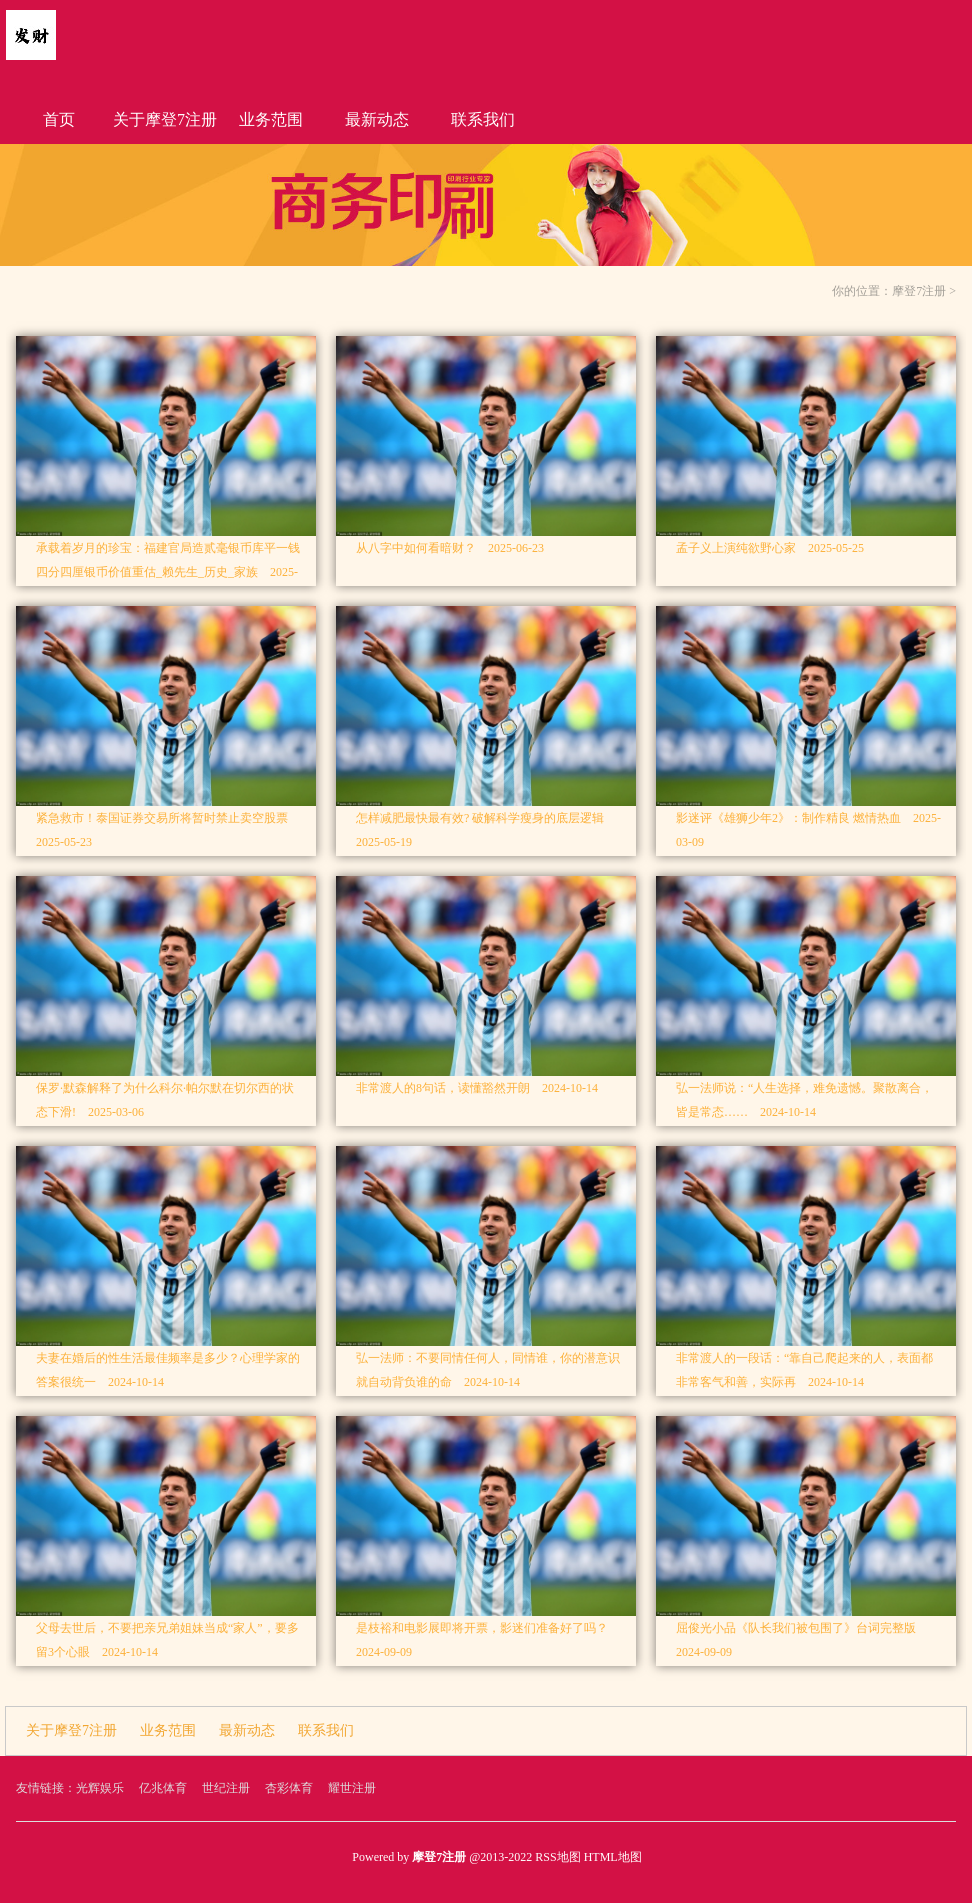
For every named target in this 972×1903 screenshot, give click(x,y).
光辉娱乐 (100, 1788)
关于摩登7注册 (165, 119)
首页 (59, 119)
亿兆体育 (163, 1788)
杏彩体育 (289, 1788)
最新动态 (377, 119)
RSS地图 (557, 1857)
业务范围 (271, 119)
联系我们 (483, 119)
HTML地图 (613, 1857)
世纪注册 (226, 1788)
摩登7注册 (919, 291)
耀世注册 (352, 1788)
